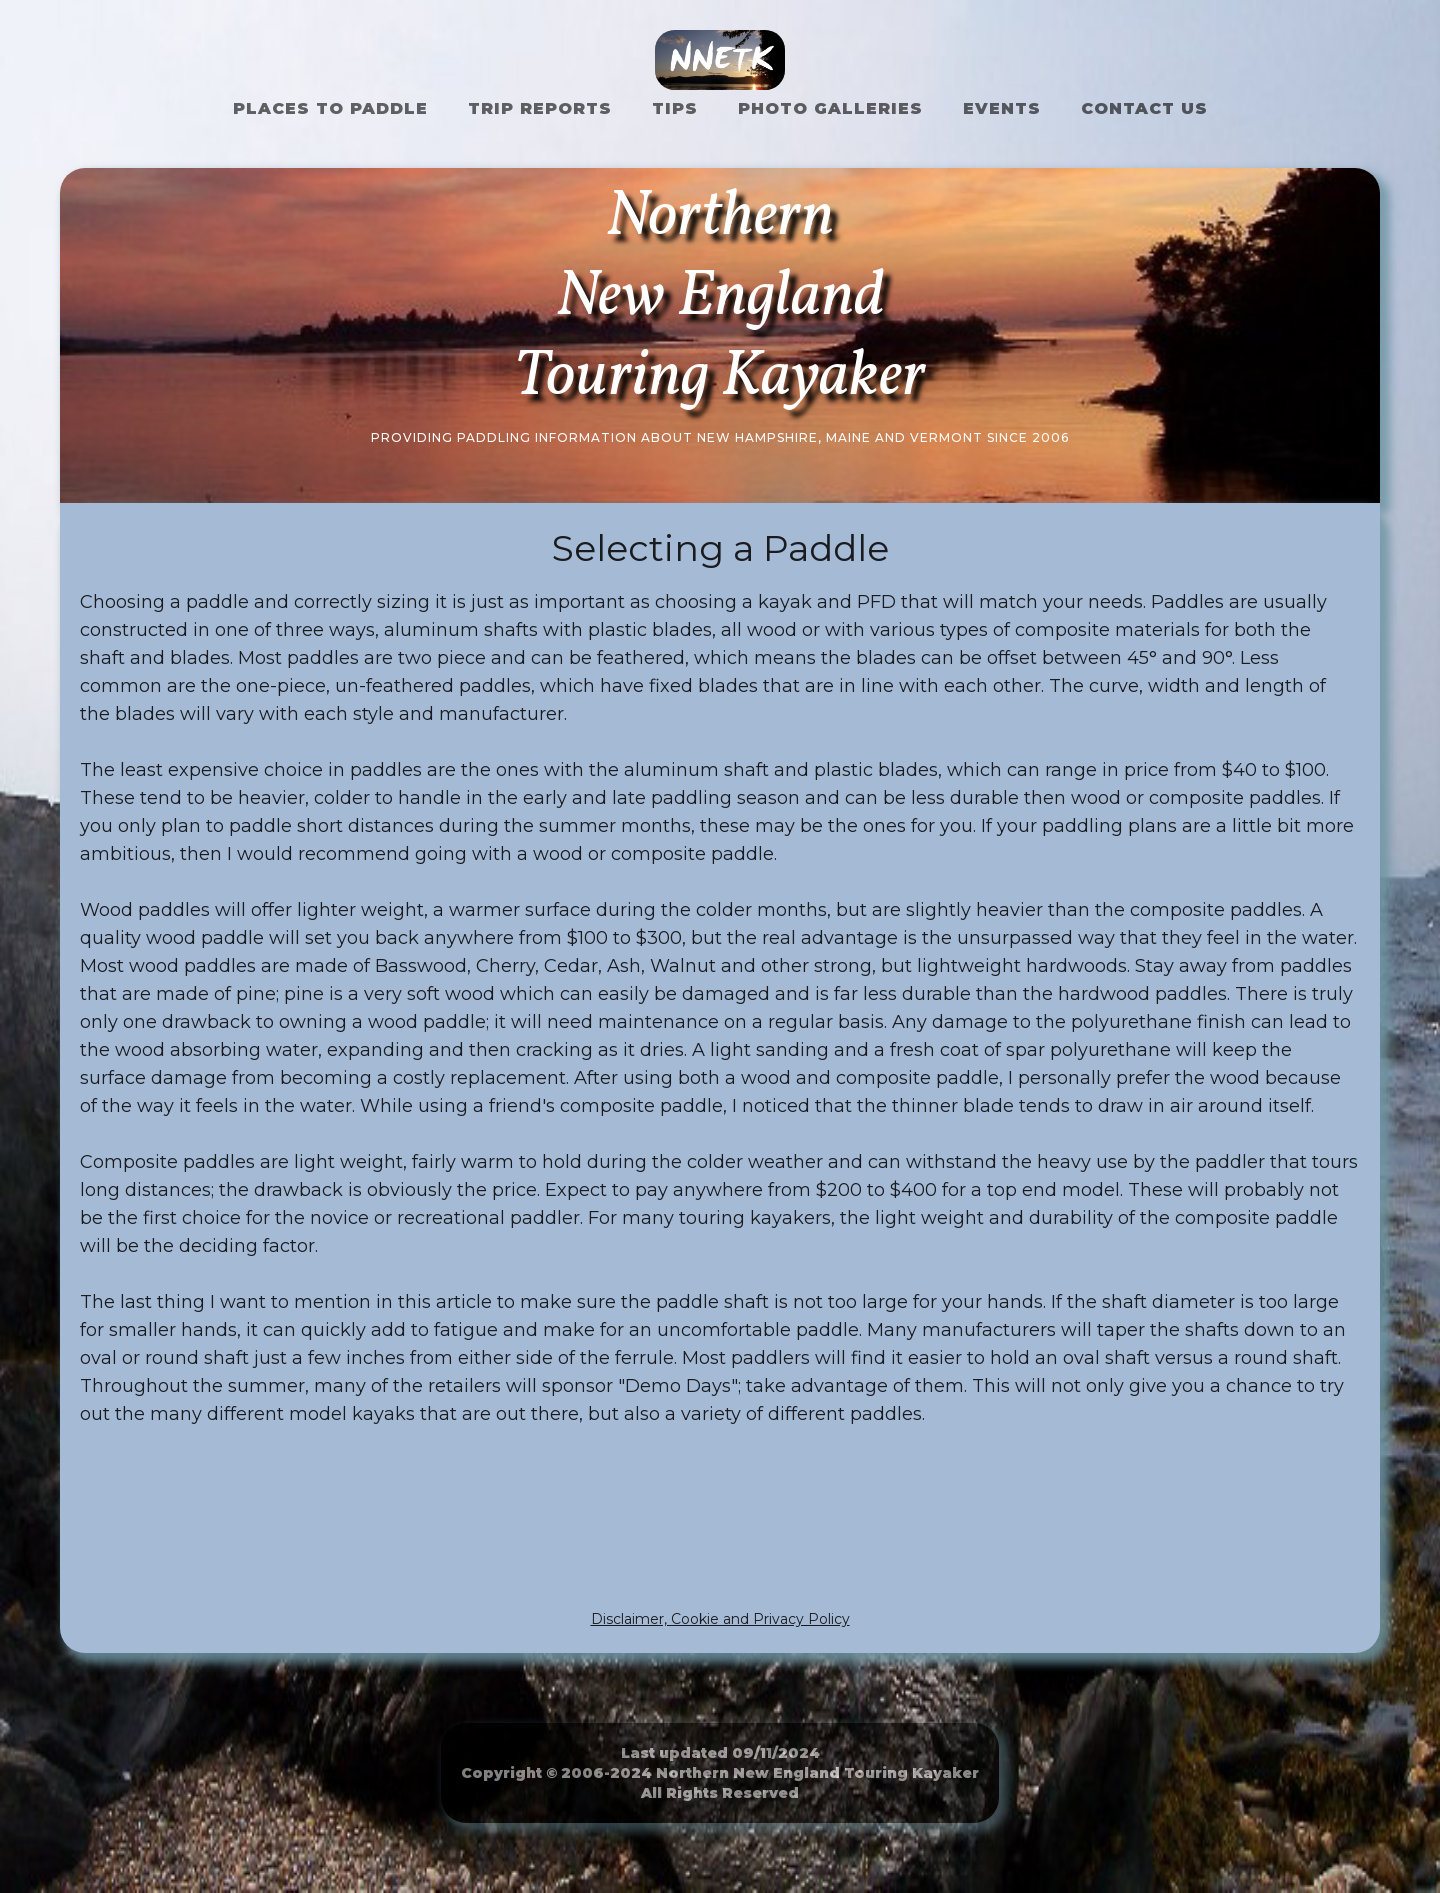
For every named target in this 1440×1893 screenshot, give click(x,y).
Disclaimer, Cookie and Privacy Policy (720, 1619)
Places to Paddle (330, 108)
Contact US (1144, 108)
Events (1002, 108)
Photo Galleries (830, 108)
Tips (675, 108)
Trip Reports (540, 108)
